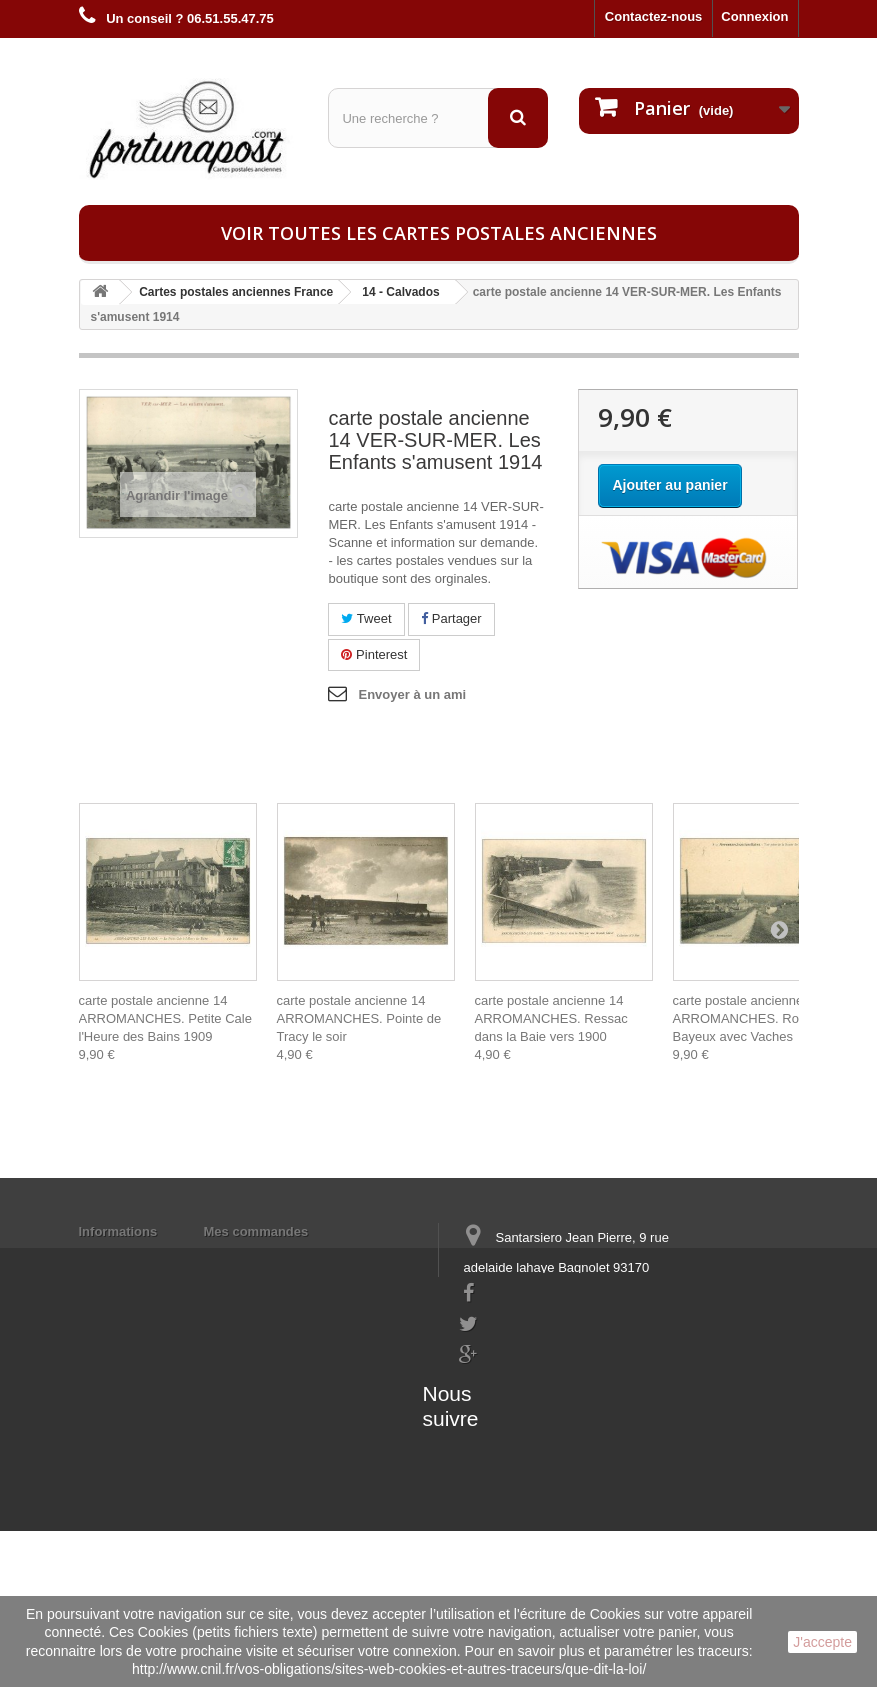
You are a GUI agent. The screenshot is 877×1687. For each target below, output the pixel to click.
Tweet (366, 618)
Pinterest (374, 654)
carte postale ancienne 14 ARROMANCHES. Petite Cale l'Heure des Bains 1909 (165, 1018)
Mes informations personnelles (299, 1257)
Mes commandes (256, 1231)
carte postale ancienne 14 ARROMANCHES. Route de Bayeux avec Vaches (754, 1018)
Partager (451, 618)
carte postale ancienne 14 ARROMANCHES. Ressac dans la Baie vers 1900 (551, 1018)
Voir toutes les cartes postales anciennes (439, 233)
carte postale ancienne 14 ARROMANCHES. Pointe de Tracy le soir (359, 1018)
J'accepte (822, 1642)
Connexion (754, 16)
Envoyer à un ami (412, 694)
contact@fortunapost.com (537, 1401)
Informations (118, 1231)
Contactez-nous (654, 16)
